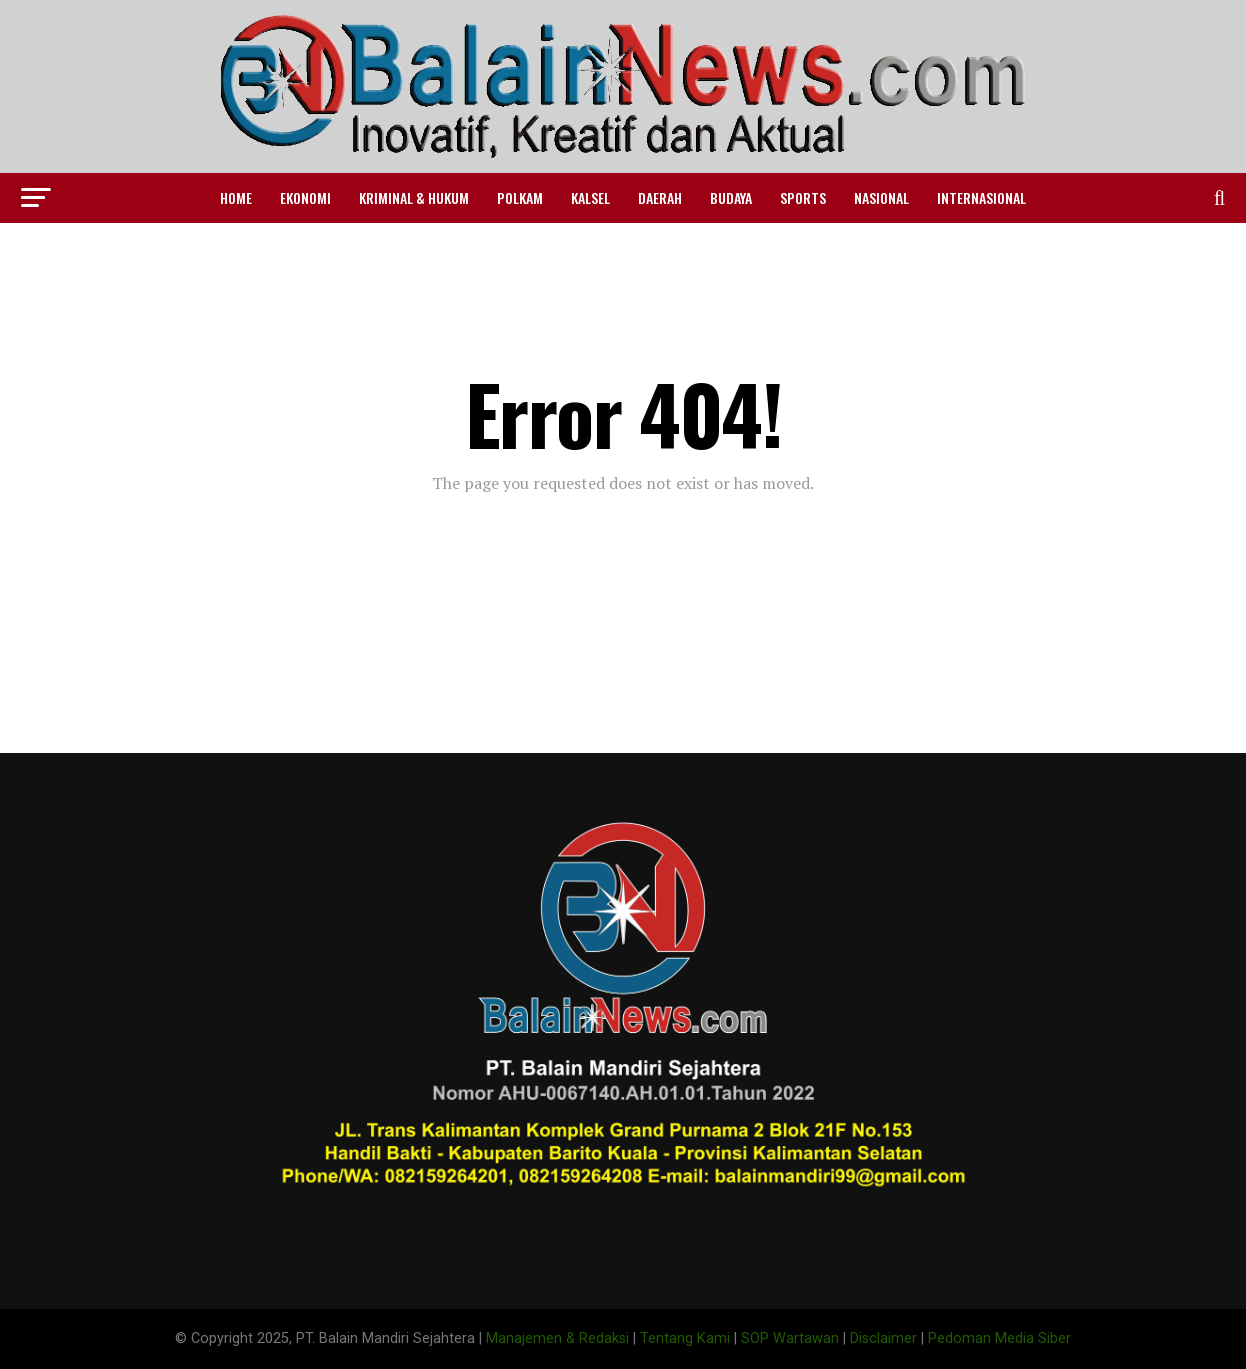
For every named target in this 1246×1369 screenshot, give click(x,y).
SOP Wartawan (790, 1338)
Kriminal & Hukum (414, 197)
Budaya (731, 197)
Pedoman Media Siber (999, 1338)
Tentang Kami (685, 1338)
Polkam (520, 197)
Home (236, 197)
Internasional (981, 197)
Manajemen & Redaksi (557, 1338)
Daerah (660, 197)
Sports (803, 197)
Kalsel (590, 197)
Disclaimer (883, 1338)
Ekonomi (305, 197)
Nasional (881, 197)
